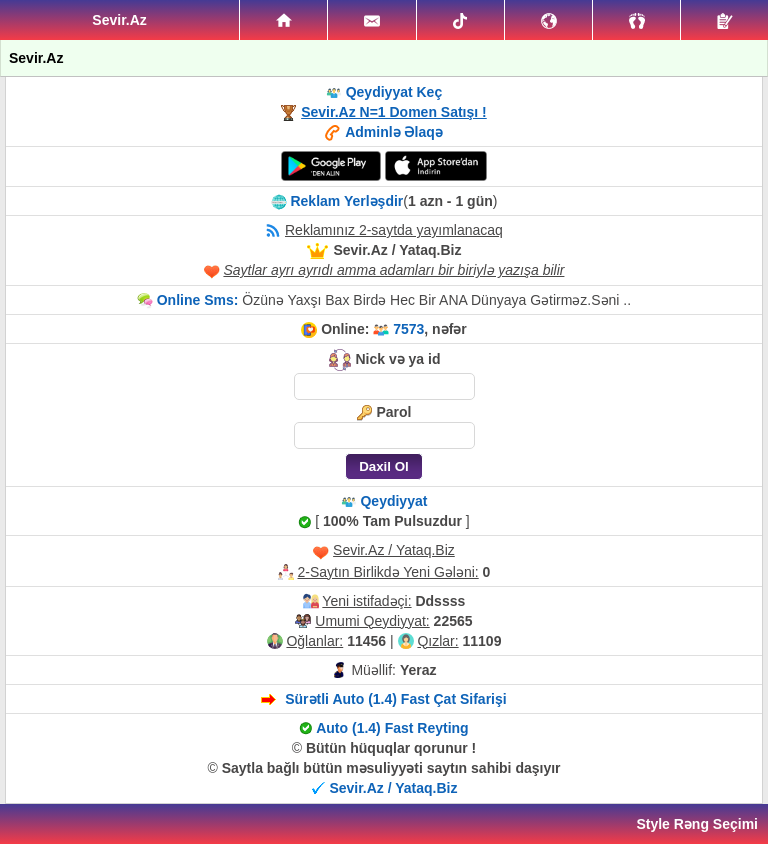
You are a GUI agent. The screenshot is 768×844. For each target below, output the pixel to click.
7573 (408, 329)
